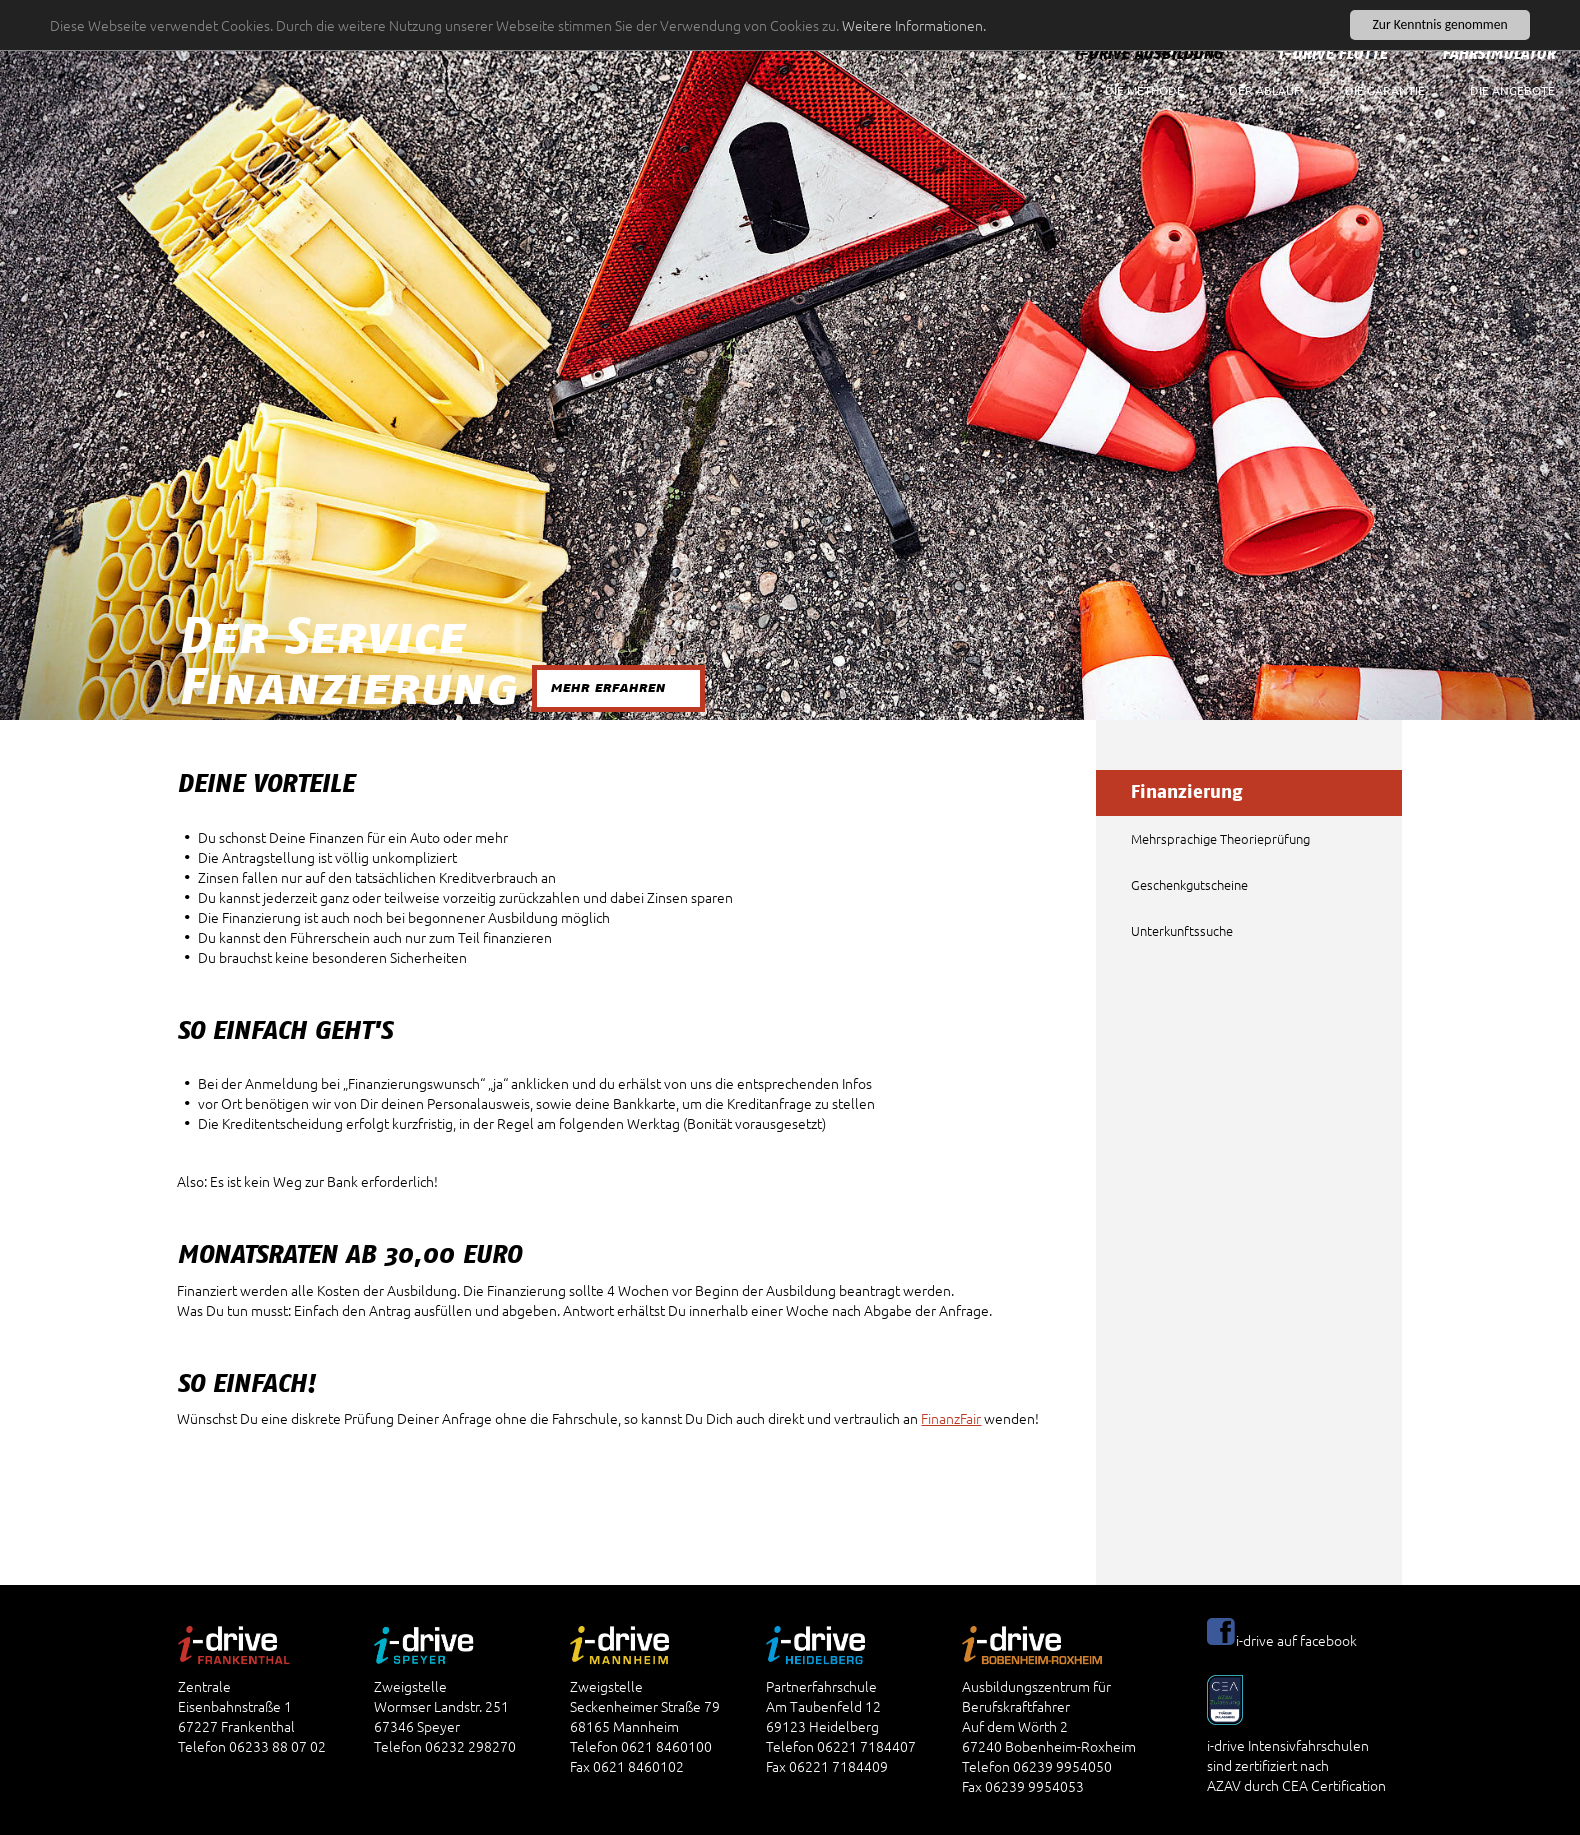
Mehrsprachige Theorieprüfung (1220, 838)
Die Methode (1144, 90)
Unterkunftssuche (1182, 930)
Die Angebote (1512, 90)
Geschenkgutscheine (1189, 884)
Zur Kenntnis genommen (1439, 24)
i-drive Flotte (1332, 54)
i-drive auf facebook (1296, 1640)
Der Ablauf (1264, 90)
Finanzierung (1187, 793)
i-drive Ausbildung (1148, 54)
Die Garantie (1385, 90)
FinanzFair (951, 1418)
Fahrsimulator (1498, 54)
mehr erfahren (607, 687)
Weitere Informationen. (914, 25)
